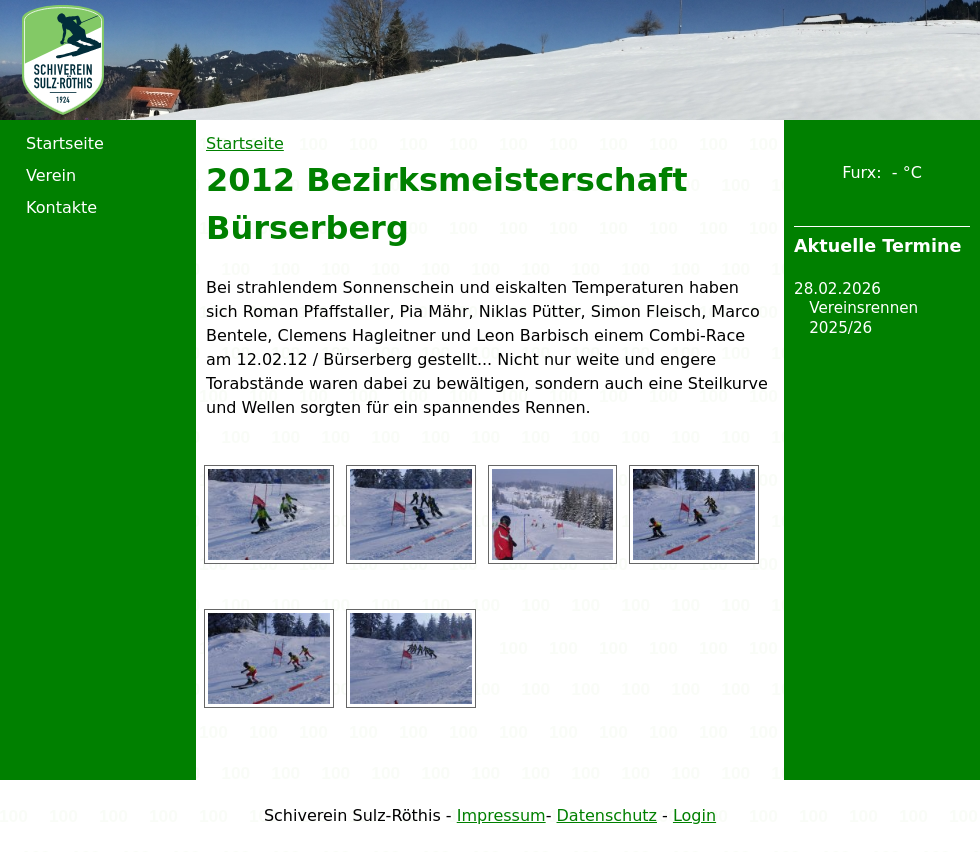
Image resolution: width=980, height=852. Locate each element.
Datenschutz (607, 815)
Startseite (245, 143)
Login (694, 815)
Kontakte (61, 207)
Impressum (501, 815)
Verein (51, 175)
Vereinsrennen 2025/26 (863, 318)
